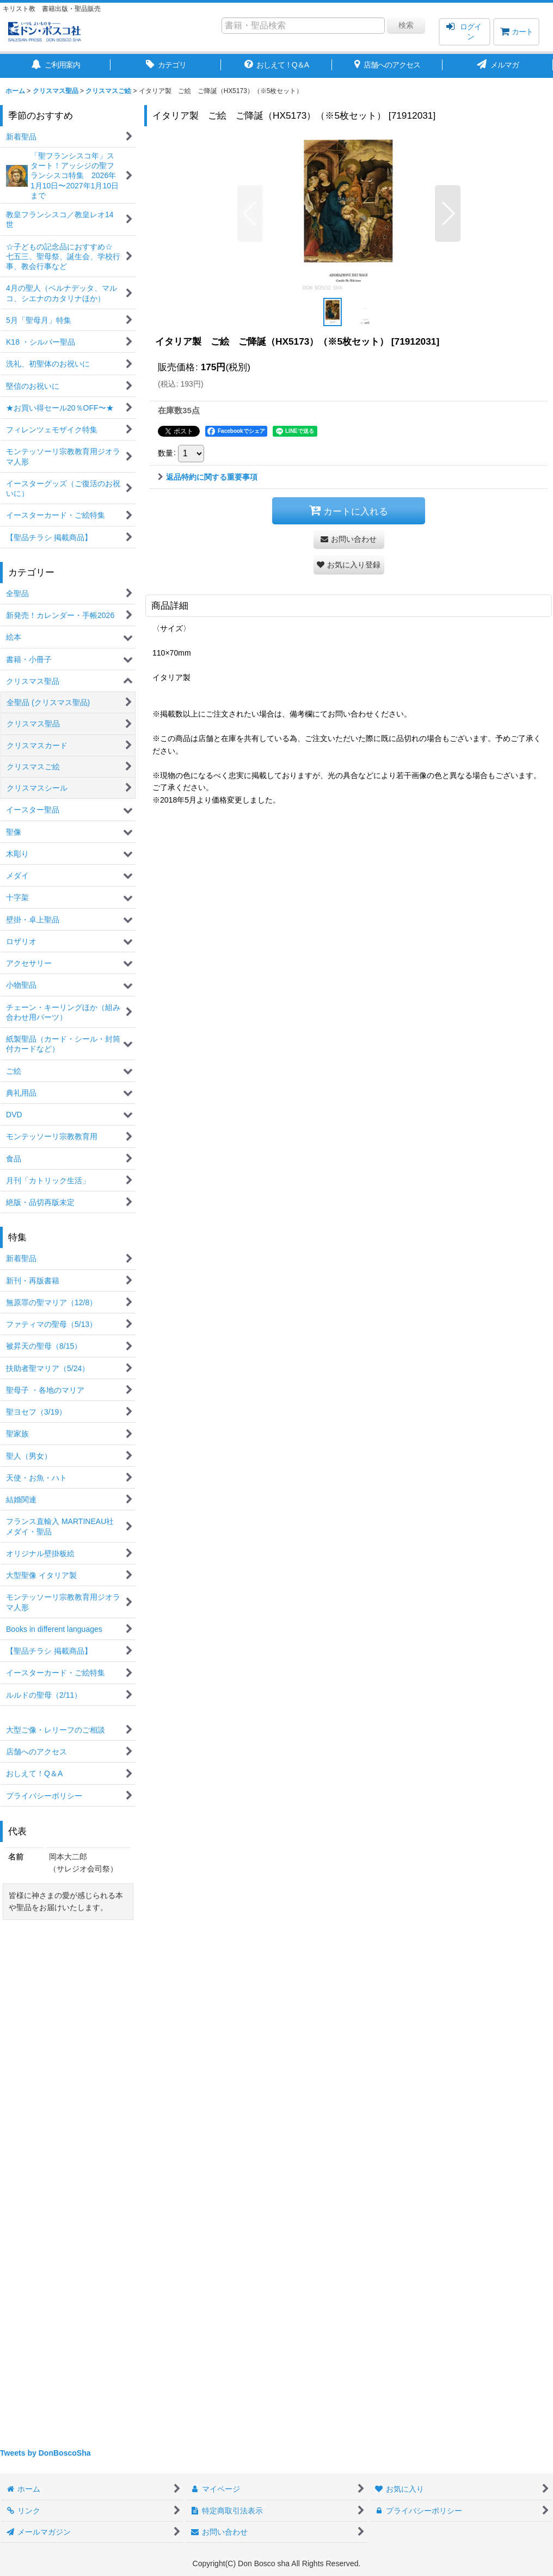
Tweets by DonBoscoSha (45, 2453)
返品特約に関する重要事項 (207, 477)
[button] (250, 213)
